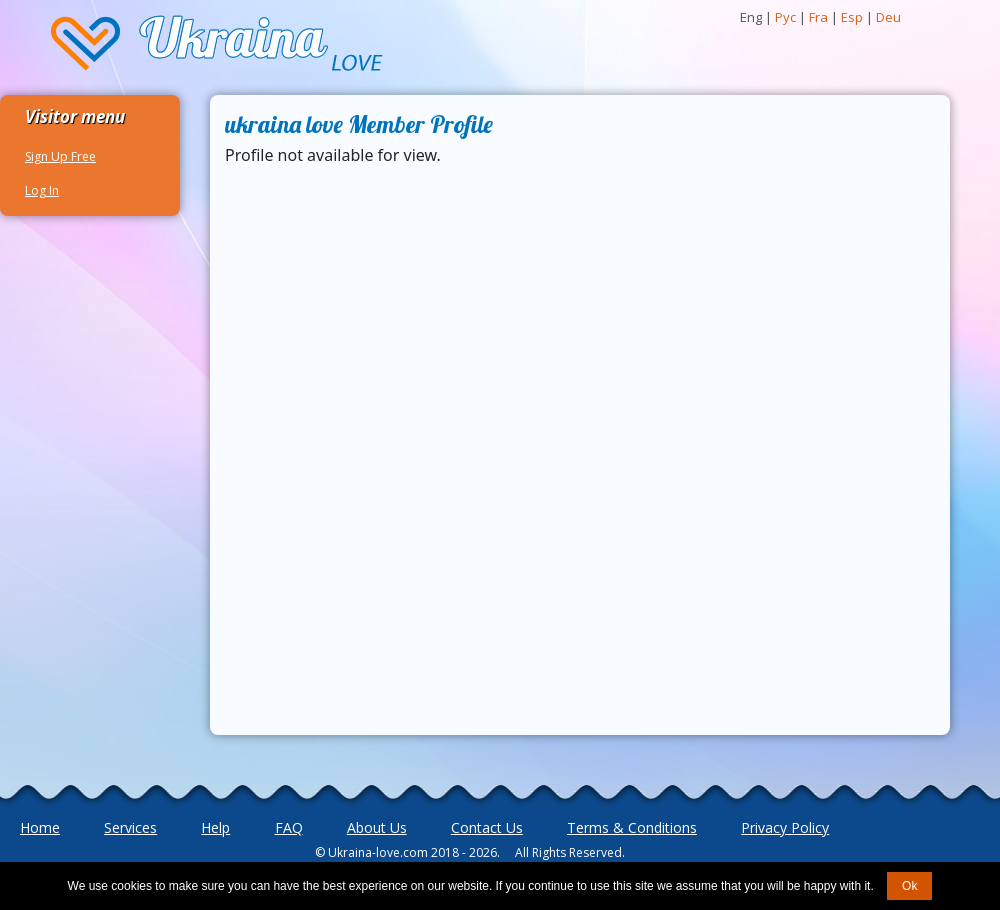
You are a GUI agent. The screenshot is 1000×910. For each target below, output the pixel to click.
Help (215, 827)
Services (130, 827)
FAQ (289, 827)
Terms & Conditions (632, 827)
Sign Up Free (60, 156)
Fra (818, 17)
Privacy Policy (785, 827)
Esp (852, 17)
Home (40, 827)
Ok (909, 886)
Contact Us (487, 827)
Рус (785, 17)
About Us (377, 827)
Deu (888, 17)
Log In (42, 190)
